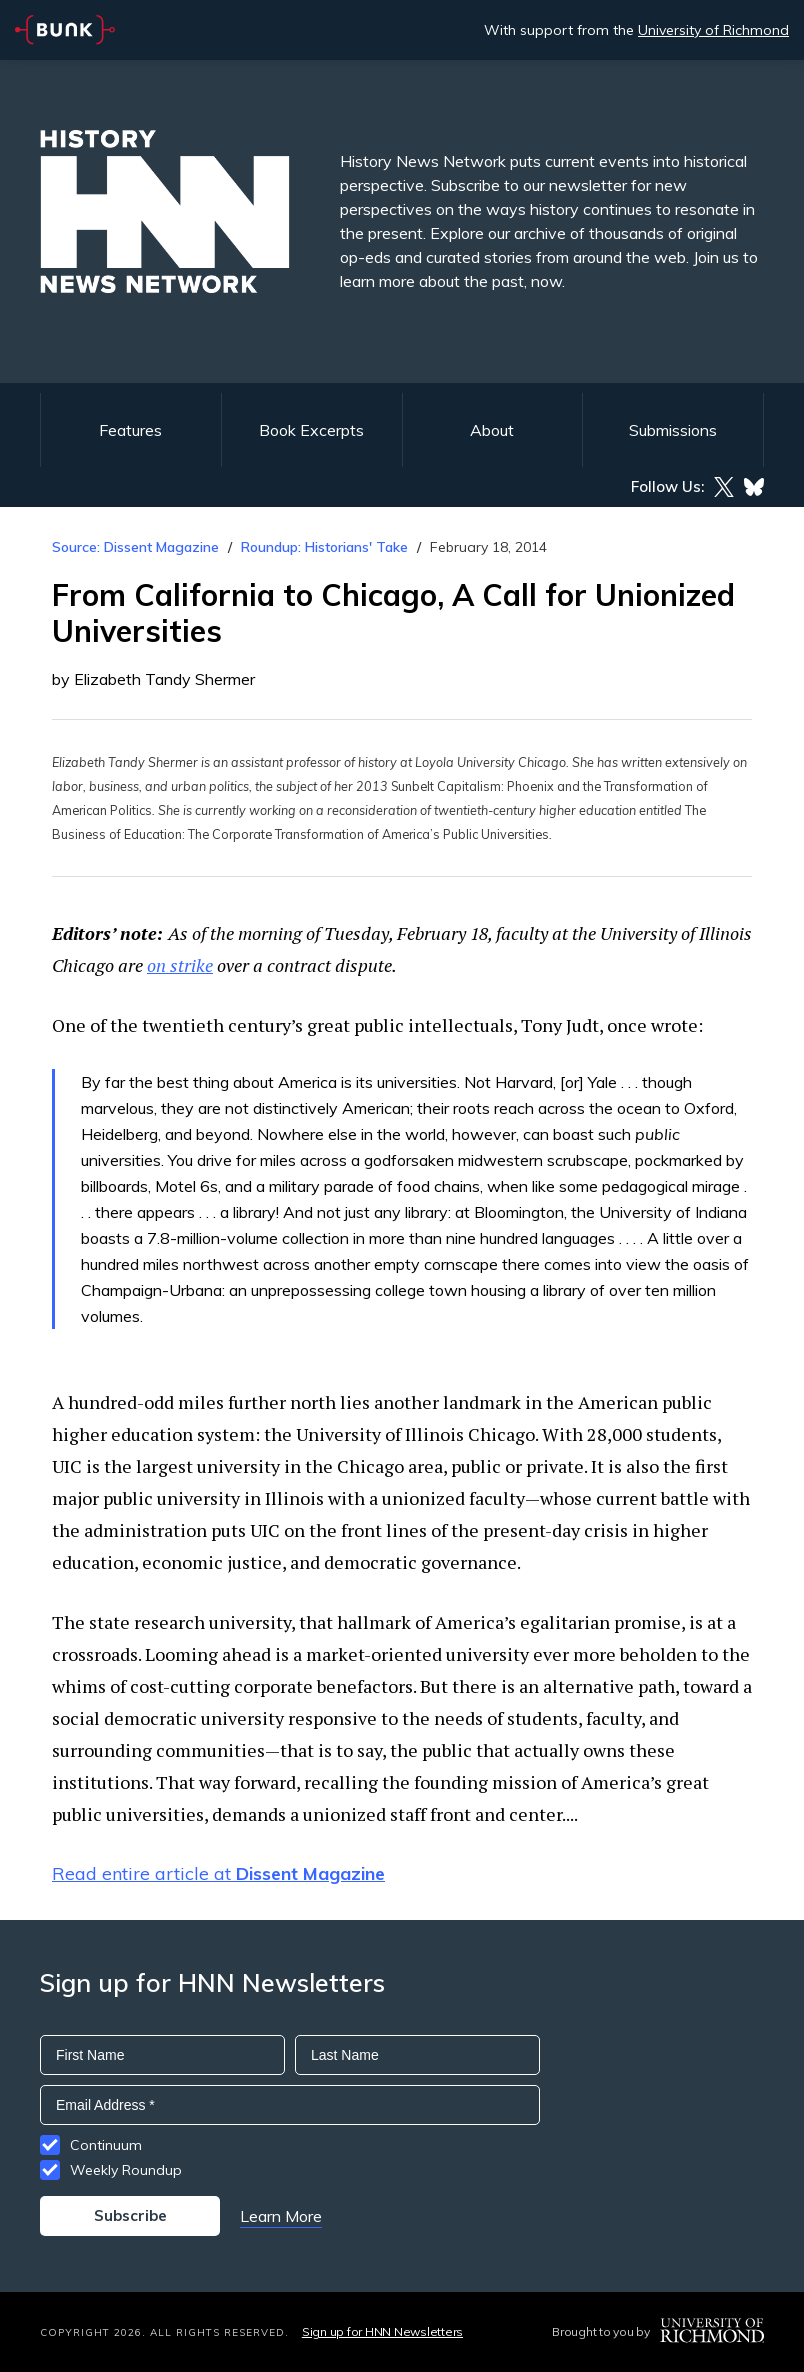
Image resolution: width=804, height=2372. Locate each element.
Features (130, 430)
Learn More (281, 2216)
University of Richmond (713, 30)
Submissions (673, 430)
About (492, 430)
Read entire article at (218, 1873)
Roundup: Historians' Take (324, 547)
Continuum (106, 2145)
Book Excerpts (311, 430)
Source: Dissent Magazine (135, 547)
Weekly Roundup (126, 2170)
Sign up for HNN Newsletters (382, 2331)
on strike (180, 965)
